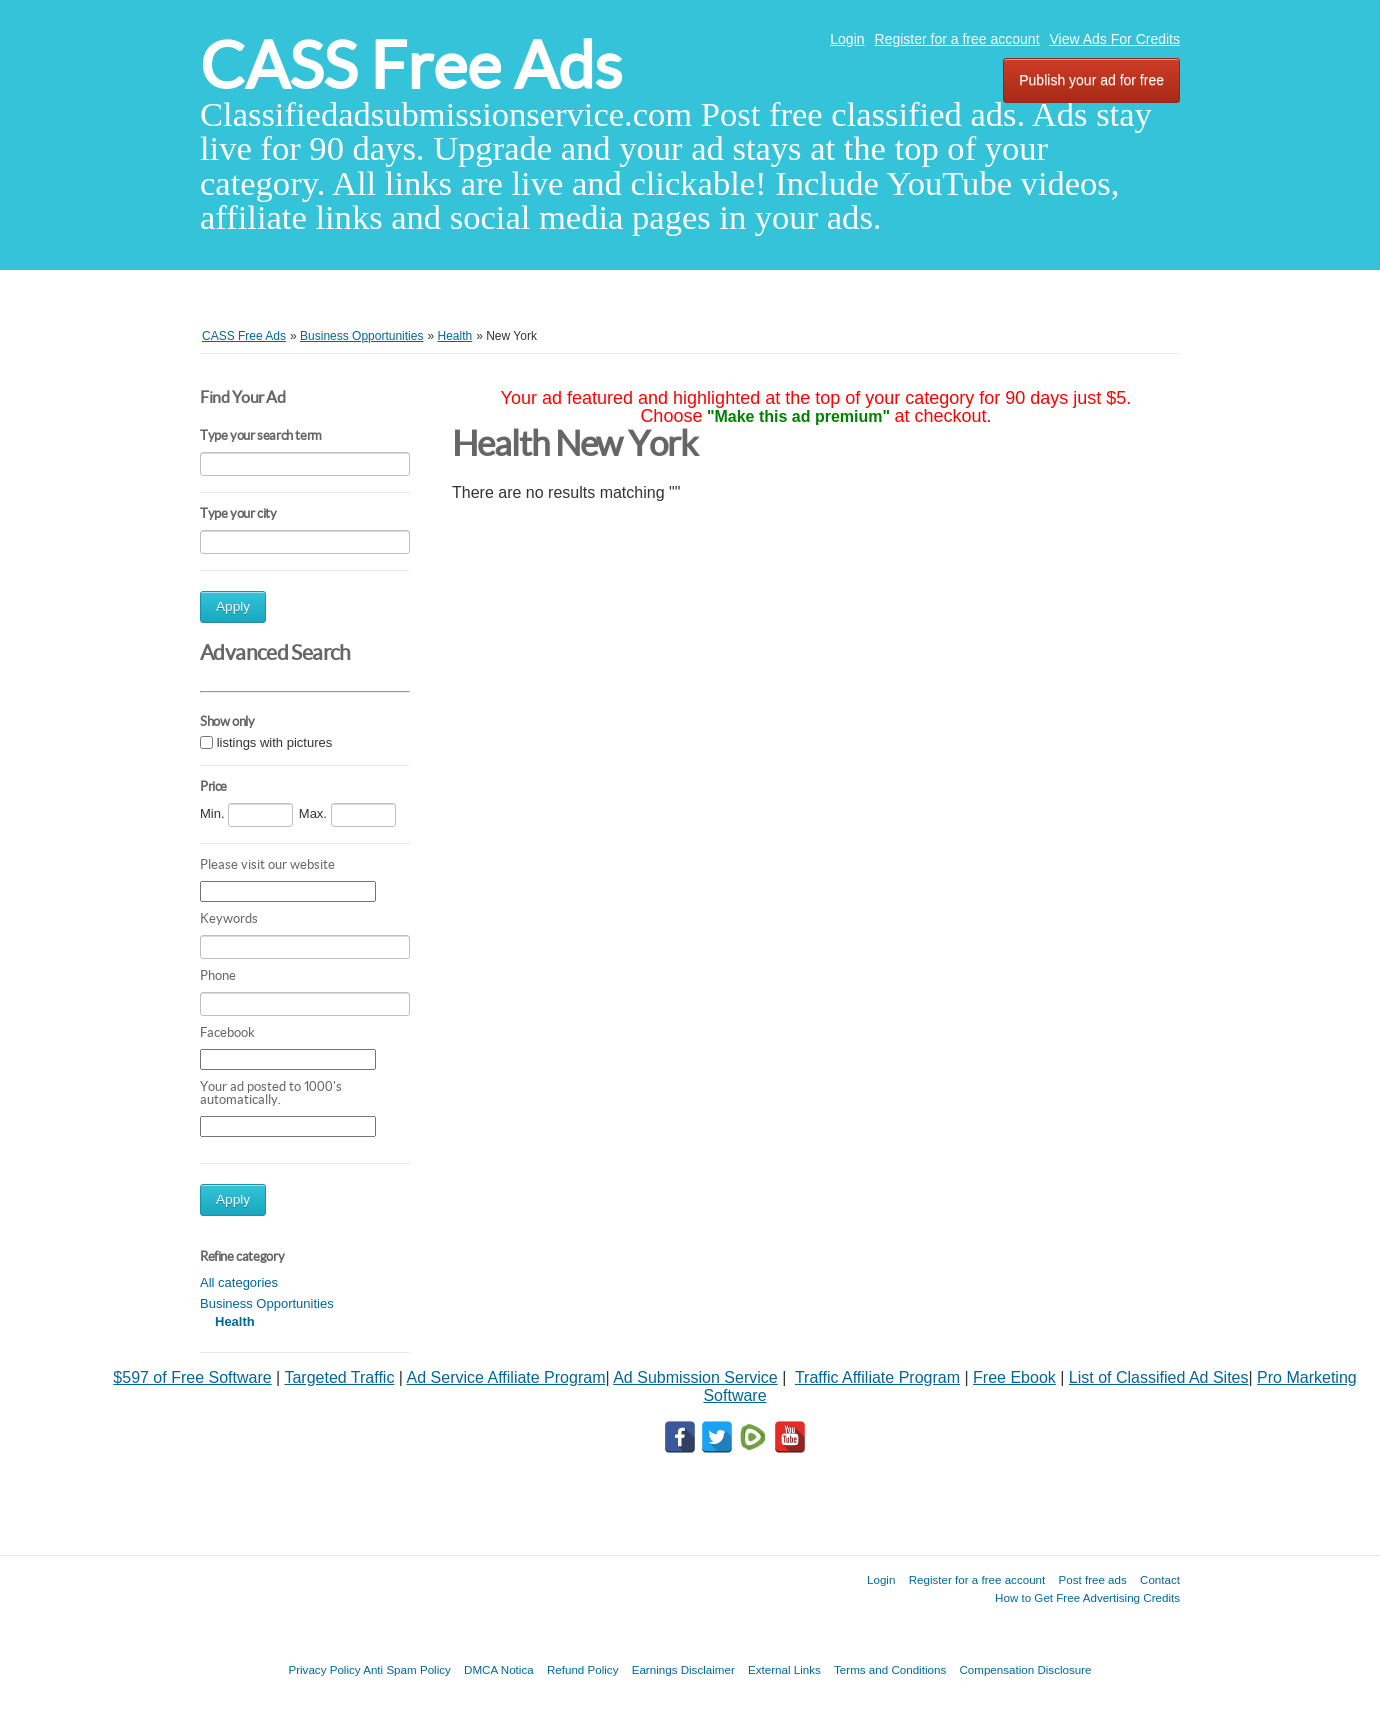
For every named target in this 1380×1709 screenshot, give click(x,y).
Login (847, 39)
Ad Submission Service (695, 1377)
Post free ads (1092, 1579)
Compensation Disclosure (1025, 1669)
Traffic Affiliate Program (877, 1377)
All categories (239, 1282)
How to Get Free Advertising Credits (1087, 1597)
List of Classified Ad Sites (1159, 1377)
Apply (233, 606)
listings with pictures (275, 743)
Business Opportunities (267, 1303)
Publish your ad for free (1091, 80)
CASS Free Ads (411, 65)
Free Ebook (1014, 1377)
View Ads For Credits (1115, 39)
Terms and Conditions (890, 1669)
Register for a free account (957, 39)
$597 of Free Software (192, 1377)
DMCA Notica (499, 1669)
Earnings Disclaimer (683, 1669)
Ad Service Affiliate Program (506, 1377)
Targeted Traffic (339, 1377)
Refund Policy (583, 1669)
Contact (1160, 1579)
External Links (784, 1669)
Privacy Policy (324, 1669)
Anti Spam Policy (407, 1669)
